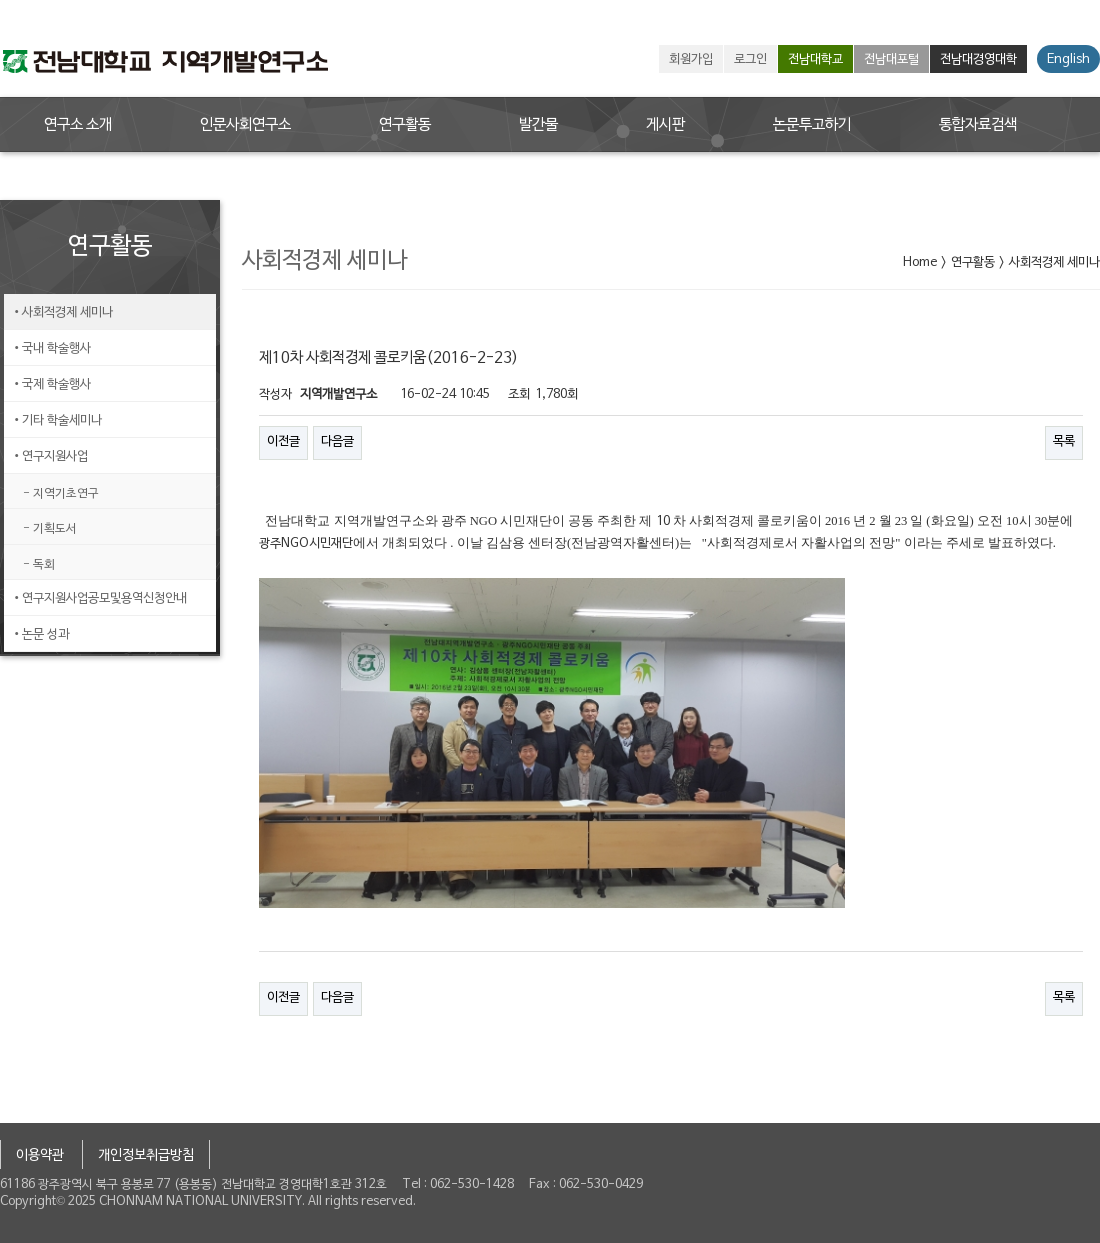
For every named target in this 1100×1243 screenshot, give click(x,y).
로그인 (750, 60)
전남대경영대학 (978, 60)
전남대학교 (815, 60)
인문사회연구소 (245, 125)
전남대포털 (891, 60)
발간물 (538, 125)
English (1068, 60)
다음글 (337, 442)
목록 (1064, 442)
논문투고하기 (812, 125)
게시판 (665, 125)
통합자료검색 (978, 125)
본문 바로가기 (0, 0)
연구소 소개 (78, 125)
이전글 (283, 442)
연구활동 (405, 125)
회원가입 (691, 60)
